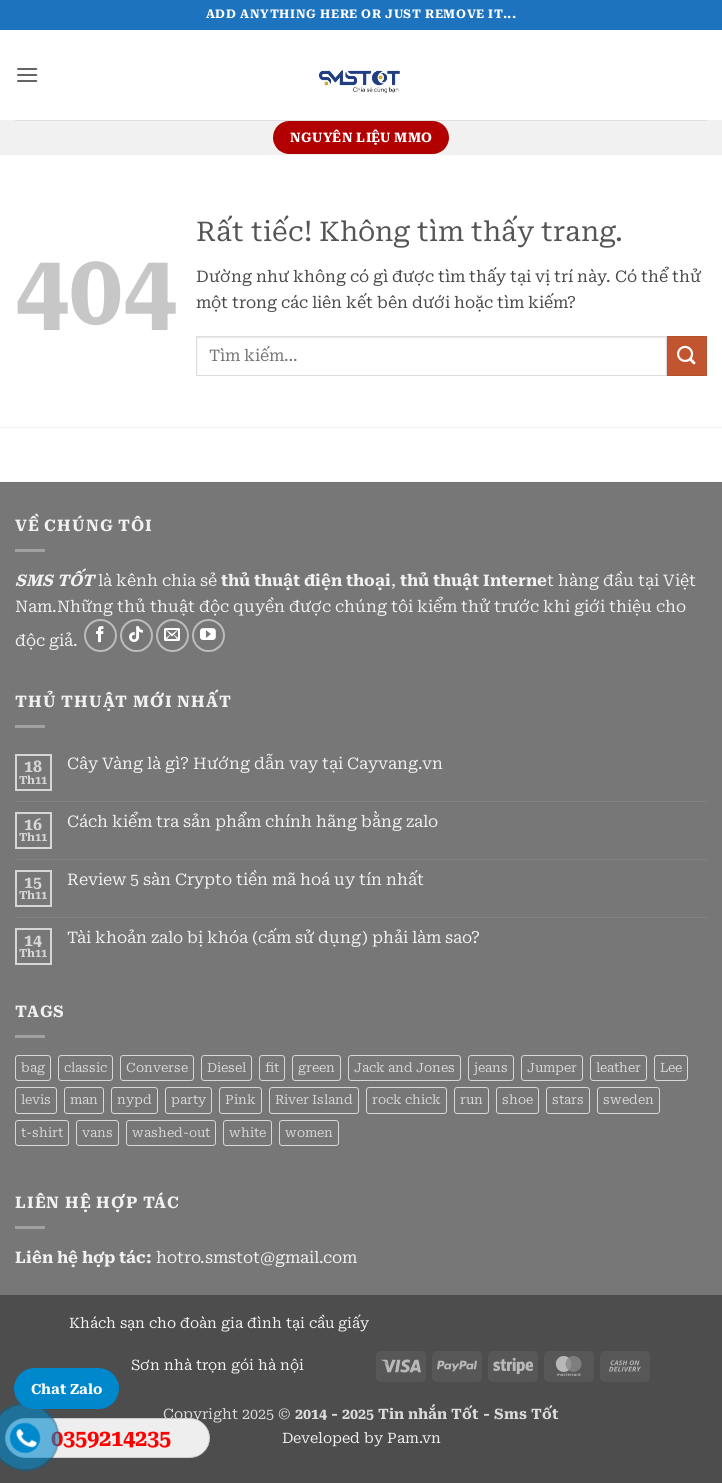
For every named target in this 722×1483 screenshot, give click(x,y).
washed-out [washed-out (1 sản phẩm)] (171, 1132)
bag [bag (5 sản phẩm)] (33, 1067)
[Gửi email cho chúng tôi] (172, 635)
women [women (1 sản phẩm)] (309, 1132)
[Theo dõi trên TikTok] (136, 635)
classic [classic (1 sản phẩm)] (85, 1067)
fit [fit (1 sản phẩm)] (272, 1067)
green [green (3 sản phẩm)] (316, 1067)
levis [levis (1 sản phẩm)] (36, 1099)
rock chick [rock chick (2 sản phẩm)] (406, 1099)
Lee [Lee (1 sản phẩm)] (671, 1067)
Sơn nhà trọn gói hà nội (219, 1365)
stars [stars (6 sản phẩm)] (568, 1099)
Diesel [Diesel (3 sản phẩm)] (226, 1067)
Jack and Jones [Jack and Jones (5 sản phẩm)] (404, 1067)
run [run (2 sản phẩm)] (471, 1099)
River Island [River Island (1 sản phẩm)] (314, 1099)
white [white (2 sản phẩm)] (247, 1132)
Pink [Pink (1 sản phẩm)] (240, 1099)
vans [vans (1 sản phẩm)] (97, 1132)
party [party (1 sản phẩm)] (188, 1099)
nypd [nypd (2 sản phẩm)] (134, 1099)
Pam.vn (414, 1438)
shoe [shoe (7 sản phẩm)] (517, 1099)
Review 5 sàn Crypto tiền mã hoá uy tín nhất (245, 879)
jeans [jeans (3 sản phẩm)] (491, 1067)
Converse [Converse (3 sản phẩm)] (157, 1067)
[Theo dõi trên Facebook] (100, 635)
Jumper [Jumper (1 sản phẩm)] (552, 1067)
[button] (27, 74)
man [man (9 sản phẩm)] (84, 1099)
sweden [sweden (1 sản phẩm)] (628, 1099)
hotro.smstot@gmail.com (256, 1257)
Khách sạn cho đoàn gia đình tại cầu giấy (219, 1323)
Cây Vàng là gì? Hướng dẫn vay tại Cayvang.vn (255, 763)
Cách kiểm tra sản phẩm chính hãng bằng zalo (252, 821)
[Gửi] (687, 355)
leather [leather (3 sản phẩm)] (618, 1067)
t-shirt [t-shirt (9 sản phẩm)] (42, 1132)
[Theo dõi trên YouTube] (208, 635)
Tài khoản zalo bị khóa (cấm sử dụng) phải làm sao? (273, 937)
